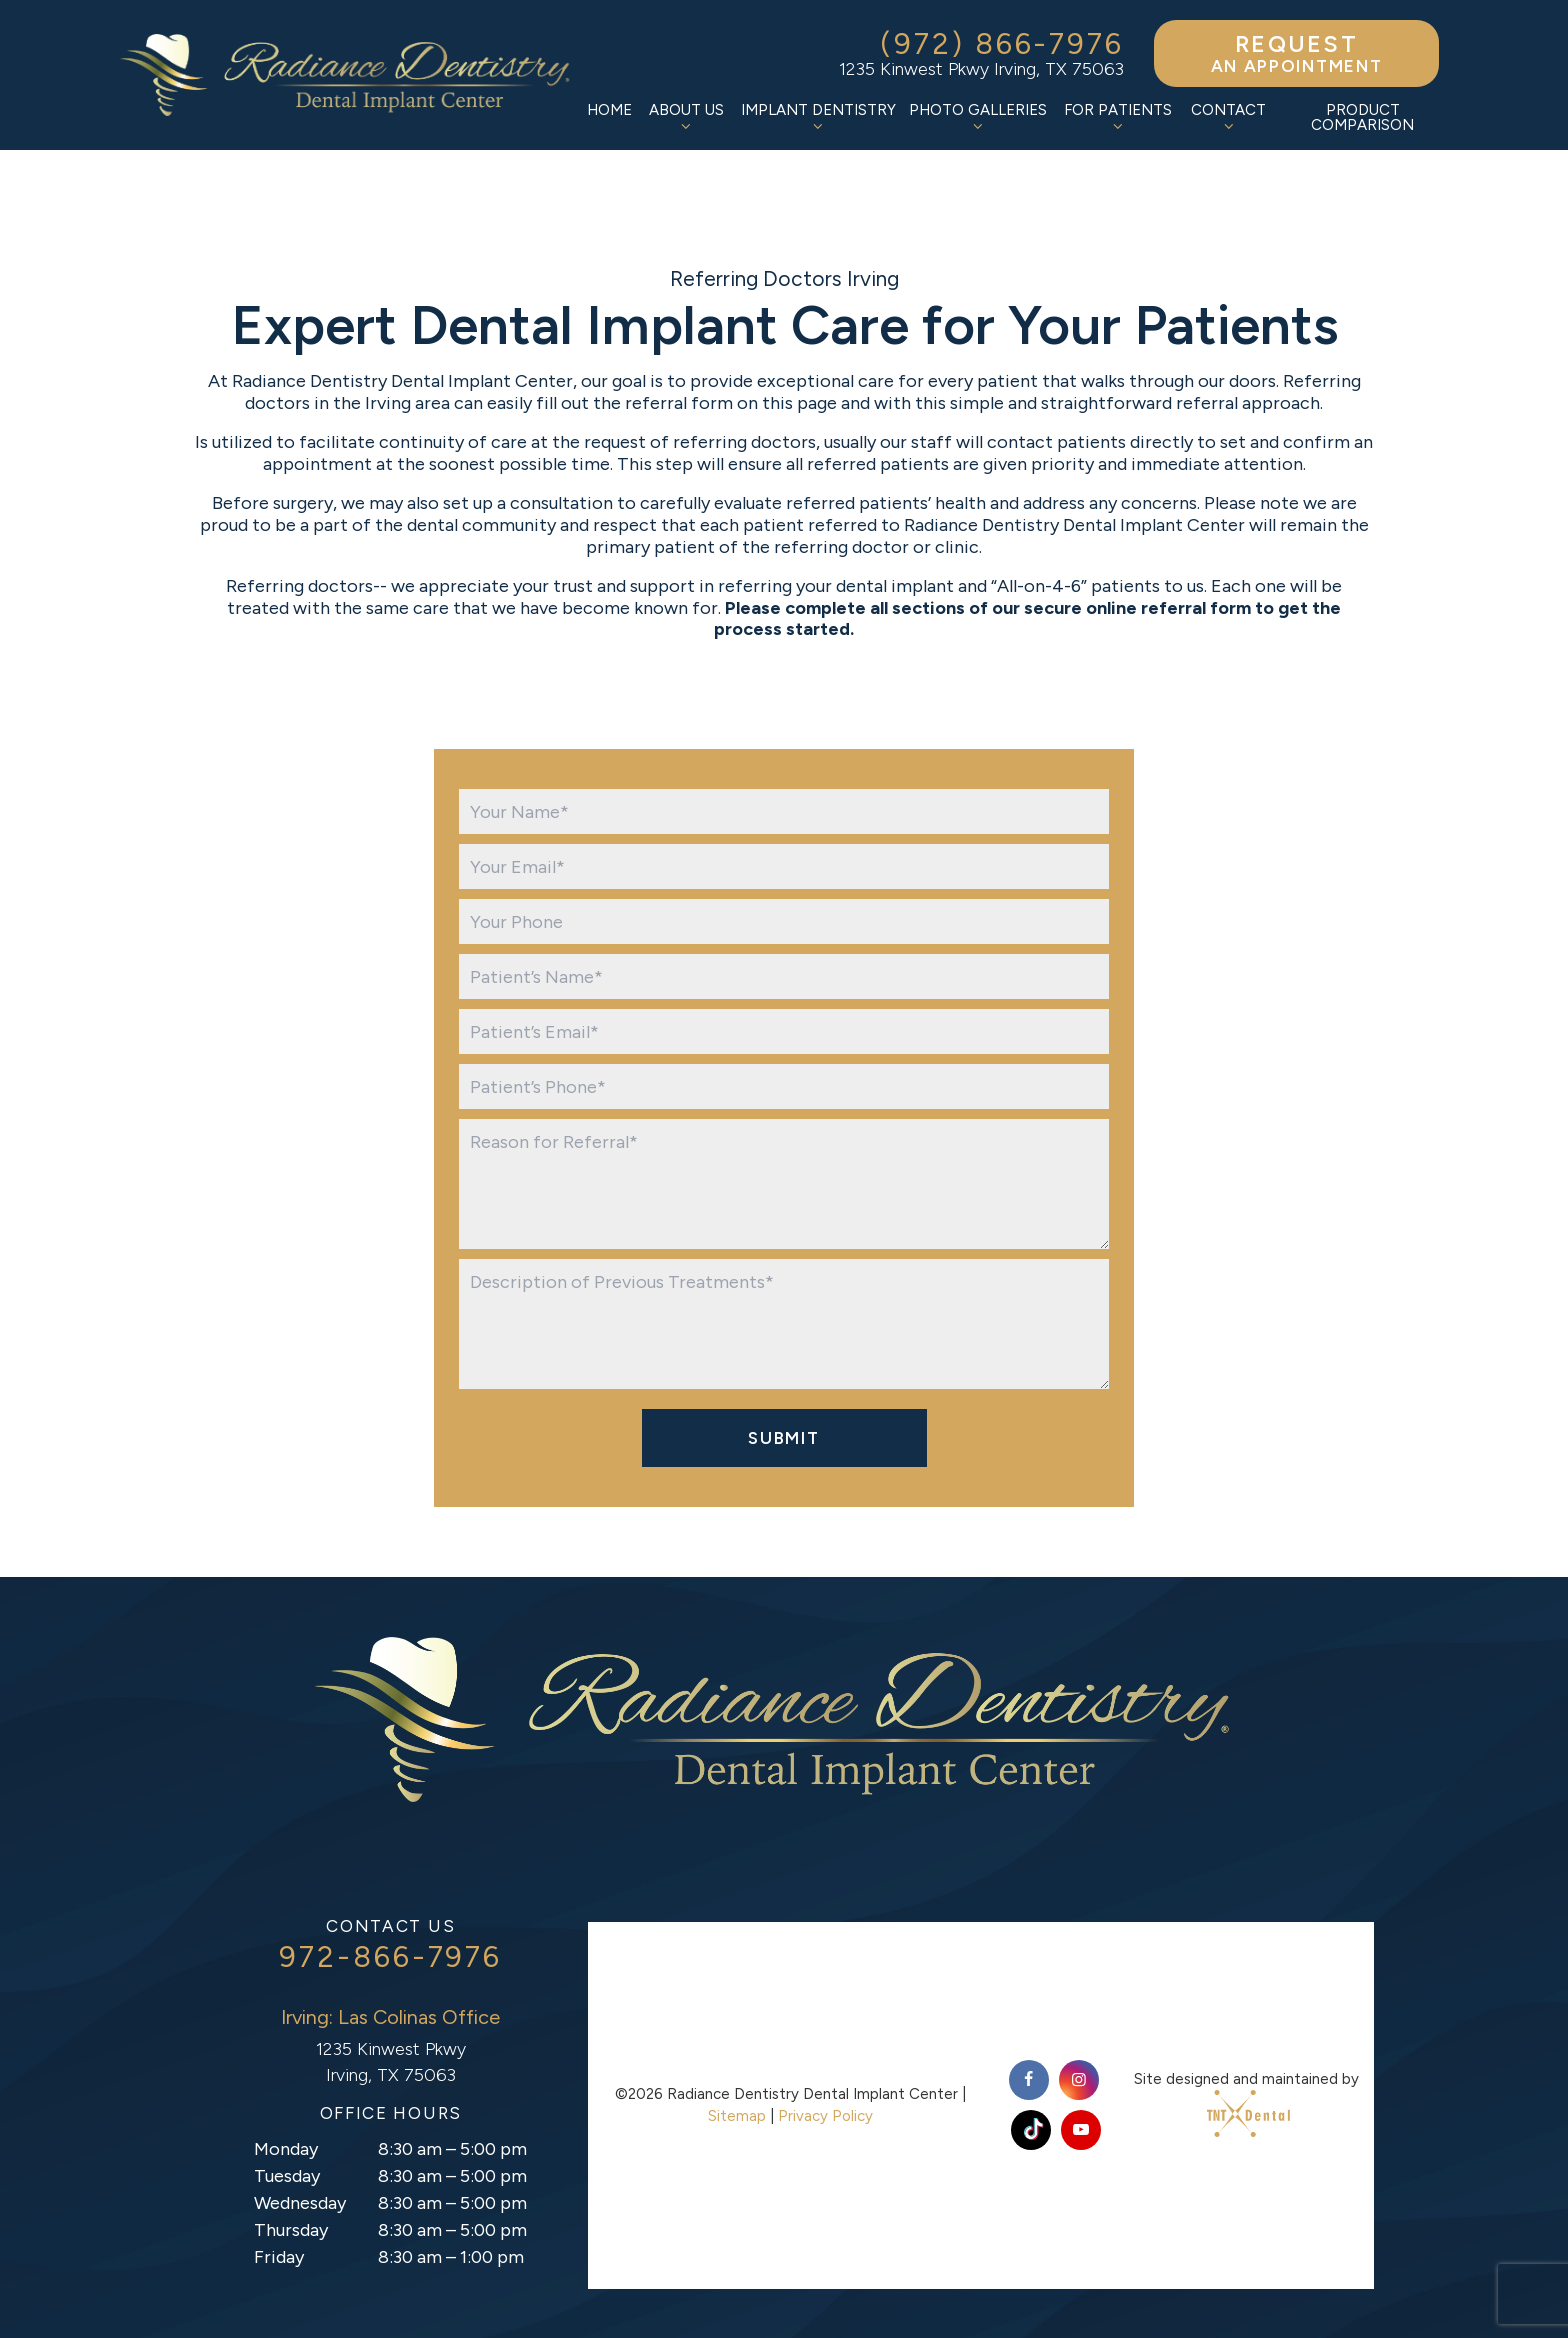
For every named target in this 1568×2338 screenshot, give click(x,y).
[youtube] (1081, 2130)
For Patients (1118, 117)
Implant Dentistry (818, 117)
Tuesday (287, 2176)
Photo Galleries (978, 117)
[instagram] (1079, 2080)
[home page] (350, 75)
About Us (686, 117)
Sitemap (737, 2116)
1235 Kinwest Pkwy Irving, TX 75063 (981, 69)
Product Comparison (1362, 117)
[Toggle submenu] (686, 126)
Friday (279, 2257)
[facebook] (1029, 2080)
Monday (286, 2149)
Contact (1228, 117)
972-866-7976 (390, 1957)
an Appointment (1296, 53)
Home (609, 110)
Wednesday (300, 2203)
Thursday (291, 2230)
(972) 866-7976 (1002, 44)
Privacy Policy (825, 2116)
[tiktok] (1031, 2130)
